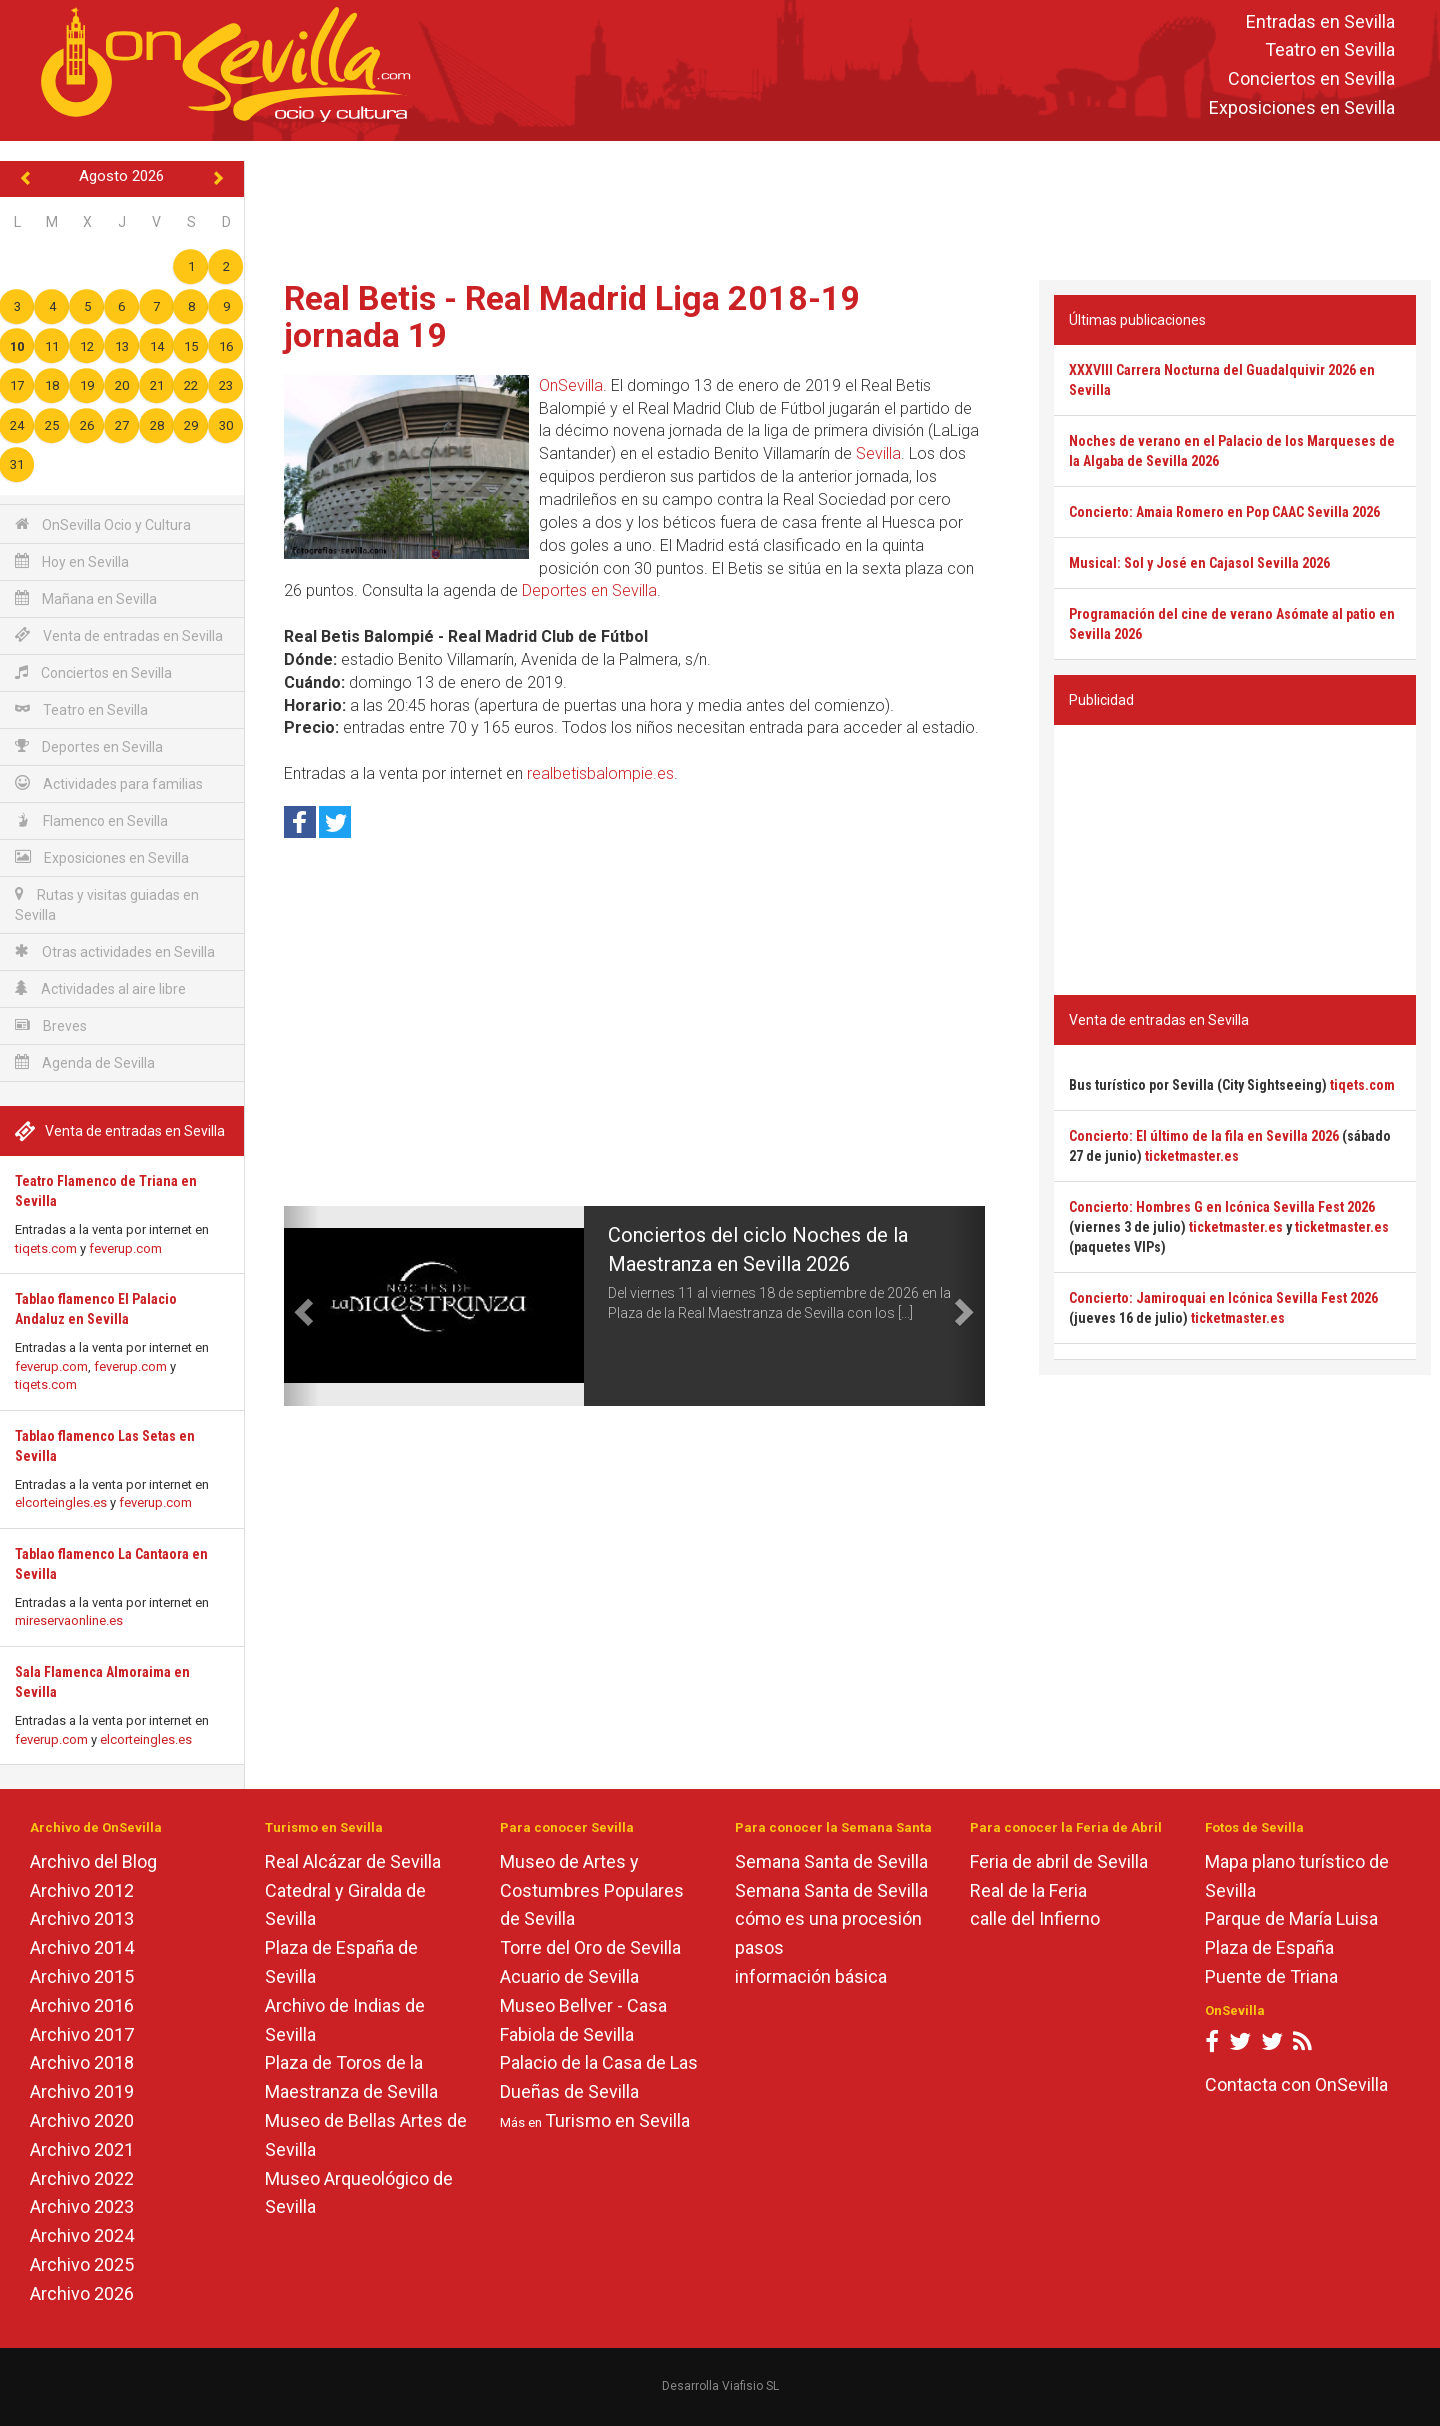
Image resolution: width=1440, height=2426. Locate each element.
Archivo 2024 (82, 2235)
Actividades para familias (109, 783)
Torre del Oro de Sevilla (590, 1947)
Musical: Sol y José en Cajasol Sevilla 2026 (1199, 563)
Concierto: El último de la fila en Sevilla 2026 (1204, 1136)
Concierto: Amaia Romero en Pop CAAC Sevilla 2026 (1224, 512)
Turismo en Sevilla (617, 2120)
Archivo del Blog (93, 1861)
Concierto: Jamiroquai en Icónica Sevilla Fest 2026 (1223, 1298)
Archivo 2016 (82, 2005)
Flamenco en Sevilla (91, 820)
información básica (811, 1976)
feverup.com (125, 1248)
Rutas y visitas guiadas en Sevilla (107, 904)
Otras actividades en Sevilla (115, 951)
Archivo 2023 (82, 2206)
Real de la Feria (1028, 1890)
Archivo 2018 (82, 2062)
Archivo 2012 (82, 1890)
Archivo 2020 (82, 2120)
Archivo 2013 (82, 1918)
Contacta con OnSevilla (1296, 2084)
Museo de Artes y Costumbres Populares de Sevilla (592, 1890)
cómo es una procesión (828, 1918)
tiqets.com (46, 1248)
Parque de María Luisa (1291, 1918)
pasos (759, 1947)
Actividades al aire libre (100, 988)
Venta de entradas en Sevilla (119, 635)
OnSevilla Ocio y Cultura (103, 524)
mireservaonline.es (69, 1620)
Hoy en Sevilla (72, 561)
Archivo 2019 (82, 2091)
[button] (301, 1306)
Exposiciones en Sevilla (1302, 107)
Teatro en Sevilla (1330, 50)
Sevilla (878, 453)
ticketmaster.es (1192, 1156)
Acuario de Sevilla (569, 1976)
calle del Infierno (1035, 1918)
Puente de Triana (1271, 1976)
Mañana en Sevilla (86, 598)
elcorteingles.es (61, 1502)
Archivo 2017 (82, 2034)
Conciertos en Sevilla (1311, 79)
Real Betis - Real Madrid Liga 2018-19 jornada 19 (572, 316)
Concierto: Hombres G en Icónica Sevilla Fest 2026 (1222, 1207)
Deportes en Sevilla (89, 746)
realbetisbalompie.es (600, 773)
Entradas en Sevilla (1320, 21)
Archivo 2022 (82, 2178)
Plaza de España (1269, 1947)
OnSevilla (571, 385)
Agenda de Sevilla (85, 1062)
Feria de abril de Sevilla (1059, 1861)
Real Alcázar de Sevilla (353, 1861)
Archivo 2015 (82, 1976)
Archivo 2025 (82, 2264)
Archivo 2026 (82, 2293)
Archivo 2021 (82, 2149)
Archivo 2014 (82, 1947)
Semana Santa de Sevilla (831, 1861)
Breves (51, 1025)
